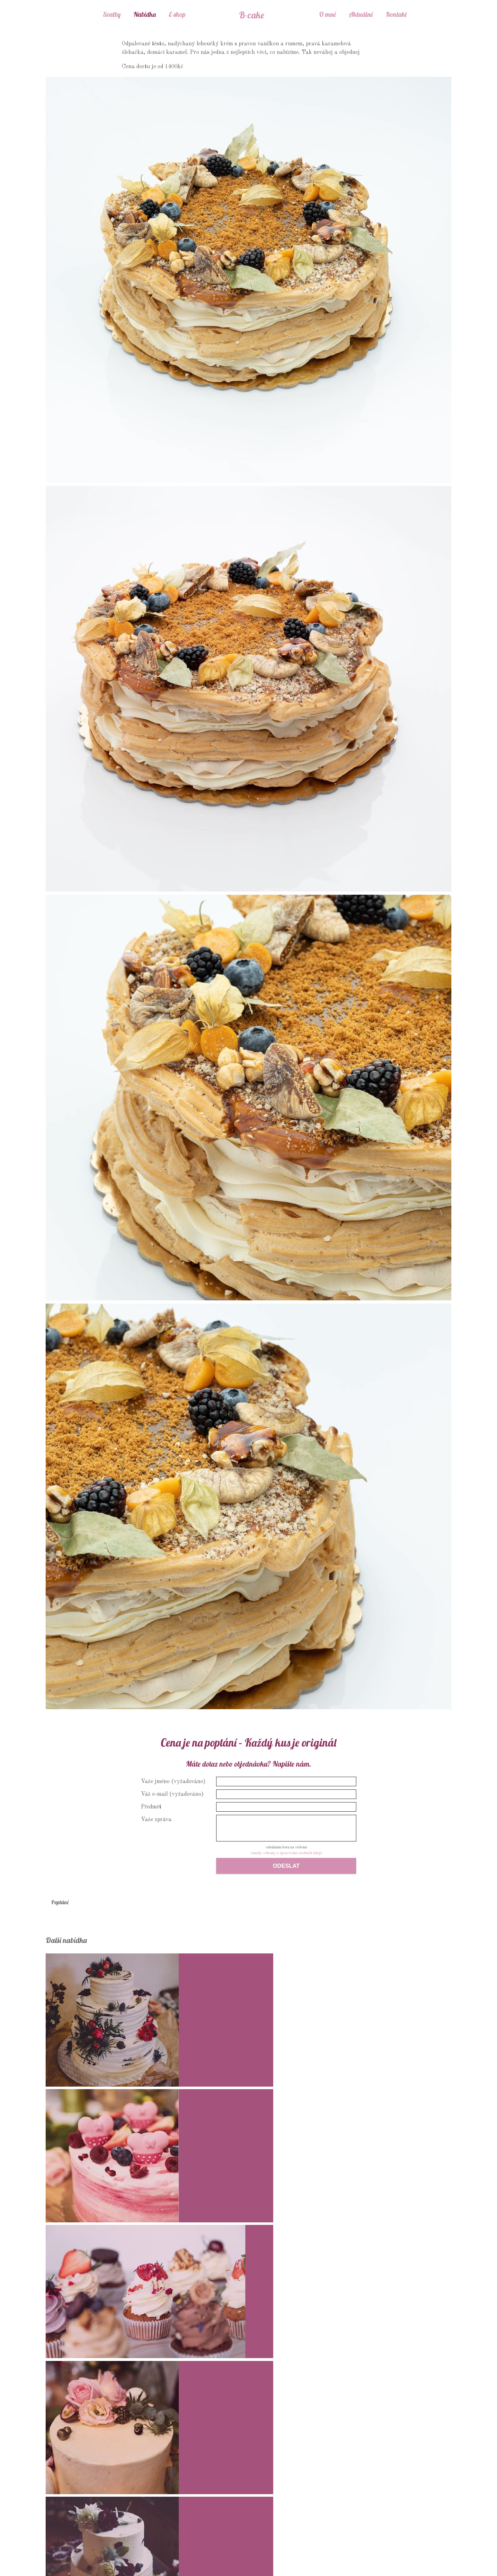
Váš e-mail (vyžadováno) (172, 1794)
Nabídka (144, 14)
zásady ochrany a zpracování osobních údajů (286, 1853)
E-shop (177, 14)
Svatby (112, 14)
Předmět (151, 1807)
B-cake (251, 14)
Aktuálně (361, 14)
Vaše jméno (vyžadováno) (173, 1781)
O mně (327, 14)
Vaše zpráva (156, 1819)
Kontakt (396, 14)
